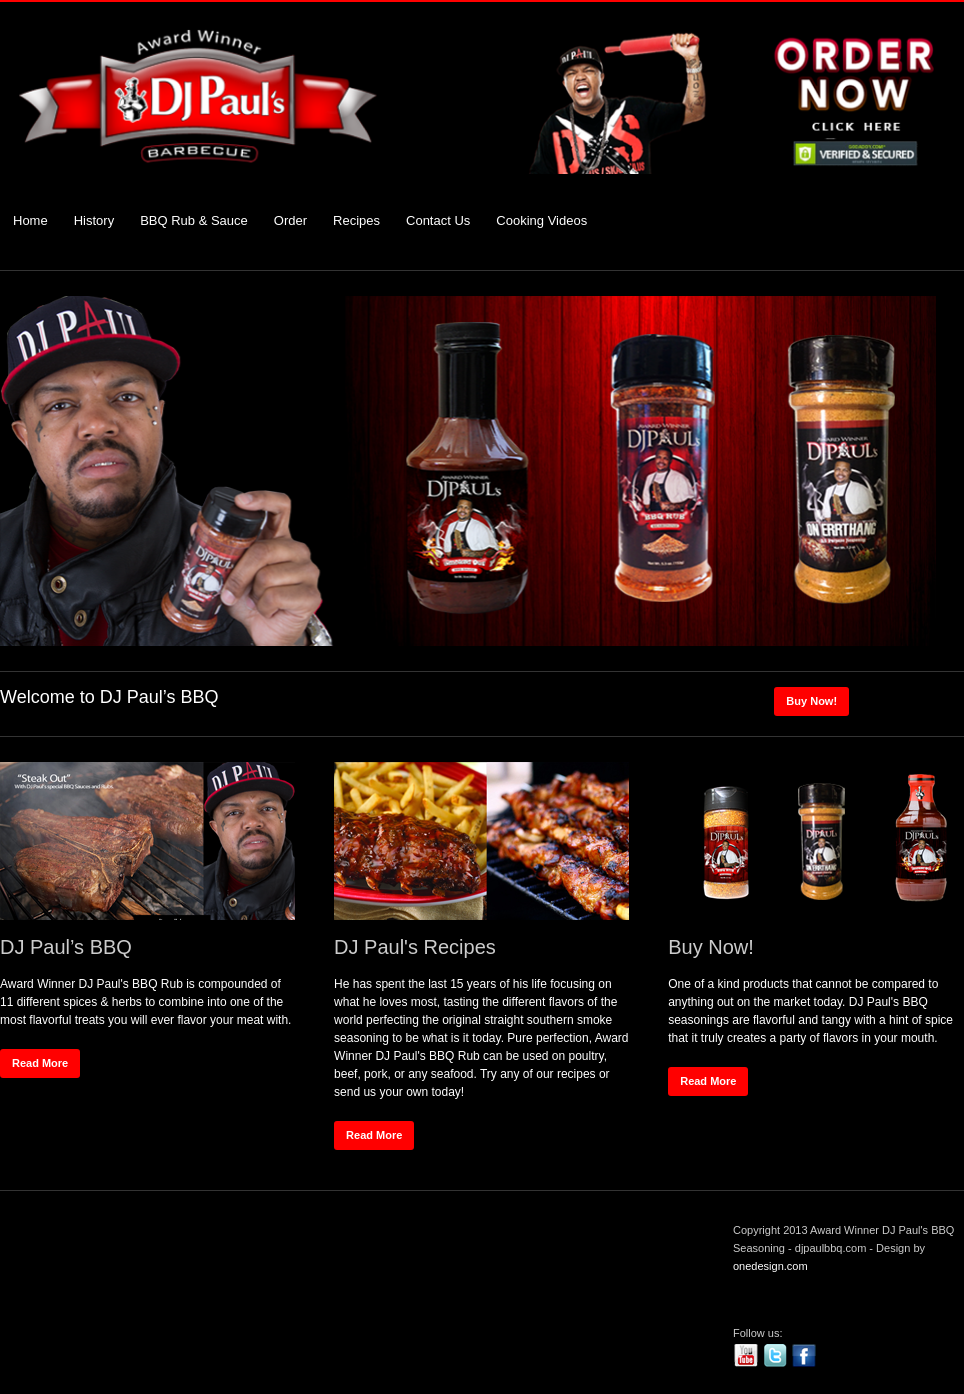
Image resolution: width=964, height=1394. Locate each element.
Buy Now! (811, 701)
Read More (40, 1063)
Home (30, 220)
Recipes (356, 220)
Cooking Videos (541, 220)
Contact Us (438, 220)
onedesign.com (770, 1266)
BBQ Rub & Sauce (194, 220)
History (94, 220)
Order (290, 220)
